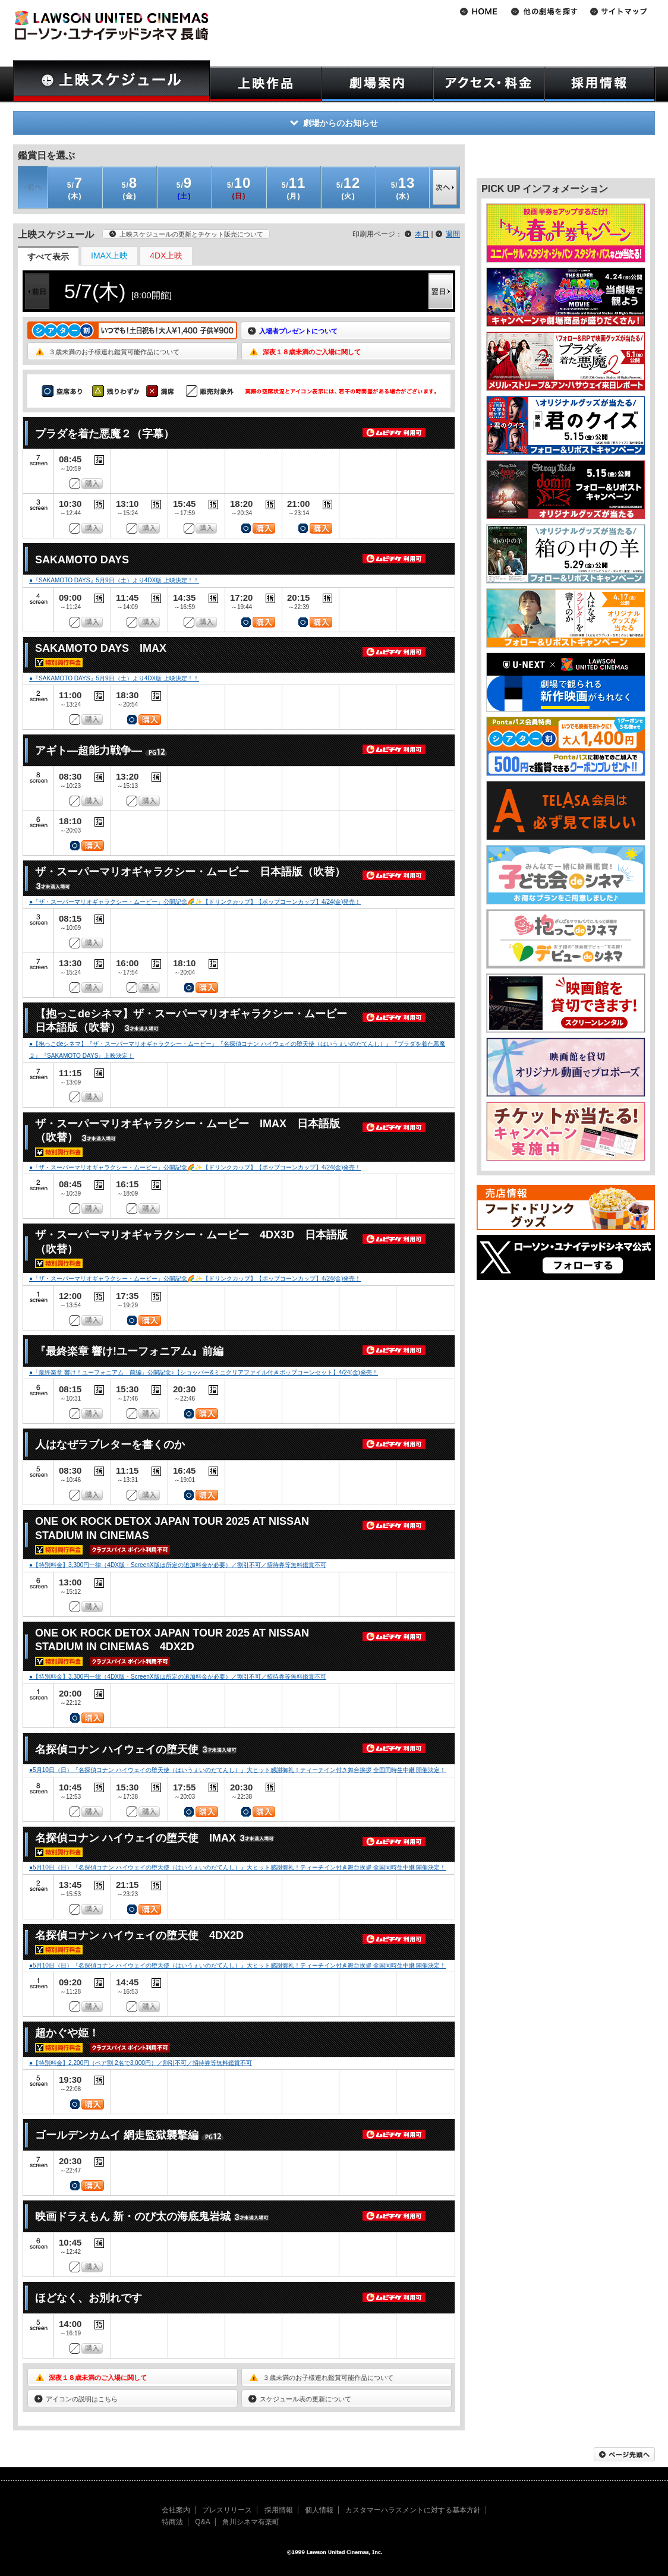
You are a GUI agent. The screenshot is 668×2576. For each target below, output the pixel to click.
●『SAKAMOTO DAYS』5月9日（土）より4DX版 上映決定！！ (114, 580)
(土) (184, 187)
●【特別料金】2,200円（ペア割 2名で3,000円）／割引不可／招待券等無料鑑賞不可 (140, 2063)
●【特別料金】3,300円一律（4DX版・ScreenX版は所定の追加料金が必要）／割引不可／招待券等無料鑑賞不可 (177, 1565)
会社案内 (176, 2510)
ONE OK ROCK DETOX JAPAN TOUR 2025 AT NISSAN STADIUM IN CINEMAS (172, 1528)
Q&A (202, 2522)
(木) (75, 187)
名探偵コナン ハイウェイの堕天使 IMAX (135, 1838)
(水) (403, 187)
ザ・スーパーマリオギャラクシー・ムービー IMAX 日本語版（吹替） (187, 1130)
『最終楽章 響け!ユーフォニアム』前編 (129, 1351)
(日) (239, 187)
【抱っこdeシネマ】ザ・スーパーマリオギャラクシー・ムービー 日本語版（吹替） (196, 1020)
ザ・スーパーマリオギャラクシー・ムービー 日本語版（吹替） (190, 872)
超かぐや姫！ (67, 2033)
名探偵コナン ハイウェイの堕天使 (116, 1749)
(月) (294, 187)
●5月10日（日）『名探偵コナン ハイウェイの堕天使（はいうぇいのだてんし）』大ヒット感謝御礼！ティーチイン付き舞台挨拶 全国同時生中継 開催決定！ (237, 1770)
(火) (348, 187)
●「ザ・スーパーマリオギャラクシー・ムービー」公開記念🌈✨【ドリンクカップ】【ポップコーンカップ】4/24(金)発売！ (195, 901)
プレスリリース (227, 2510)
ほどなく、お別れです (88, 2298)
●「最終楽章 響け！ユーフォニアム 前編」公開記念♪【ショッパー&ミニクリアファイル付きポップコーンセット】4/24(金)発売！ (203, 1372)
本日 (422, 234)
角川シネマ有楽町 (250, 2522)
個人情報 (319, 2510)
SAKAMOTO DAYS (82, 560)
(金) (129, 187)
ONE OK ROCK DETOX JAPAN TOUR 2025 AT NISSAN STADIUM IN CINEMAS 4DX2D (172, 1640)
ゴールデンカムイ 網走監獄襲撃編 (116, 2135)
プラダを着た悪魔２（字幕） (104, 434)
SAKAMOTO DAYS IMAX (100, 648)
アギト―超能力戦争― (88, 750)
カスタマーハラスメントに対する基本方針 (413, 2510)
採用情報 (278, 2510)
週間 (453, 234)
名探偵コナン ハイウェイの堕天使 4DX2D (139, 1935)
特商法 (172, 2522)
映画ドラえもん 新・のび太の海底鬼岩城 (133, 2216)
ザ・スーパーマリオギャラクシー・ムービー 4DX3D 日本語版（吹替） (191, 1241)
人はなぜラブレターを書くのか (110, 1445)
